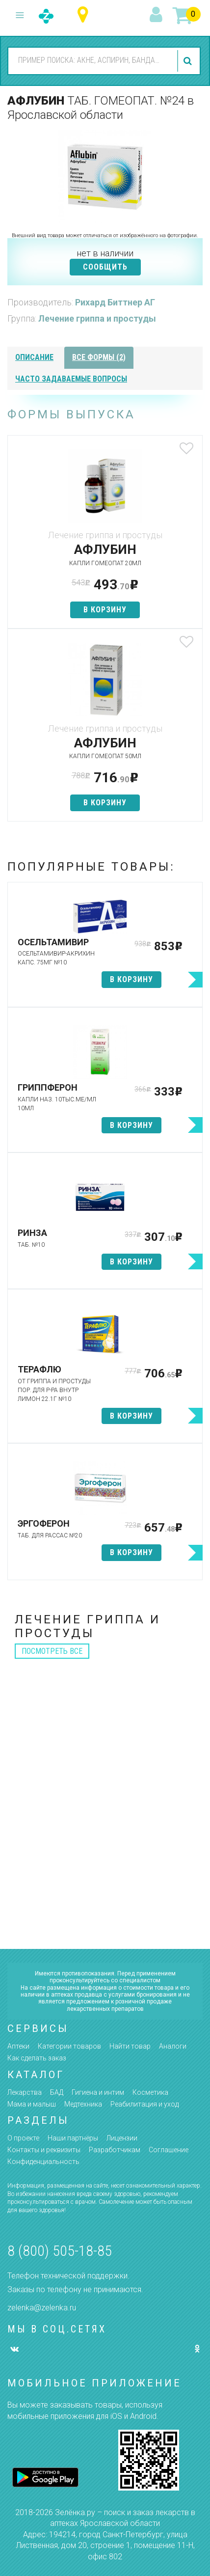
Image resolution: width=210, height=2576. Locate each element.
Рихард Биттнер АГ (115, 302)
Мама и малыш (31, 2104)
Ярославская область (85, 15)
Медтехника (83, 2104)
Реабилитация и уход (144, 2104)
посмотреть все (52, 1651)
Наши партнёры (73, 2138)
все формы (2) (99, 357)
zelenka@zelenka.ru (41, 2307)
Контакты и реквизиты (43, 2150)
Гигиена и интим (98, 2092)
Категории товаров (69, 2046)
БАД (56, 2092)
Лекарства (24, 2092)
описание (34, 357)
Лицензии (121, 2138)
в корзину (105, 609)
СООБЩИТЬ (105, 267)
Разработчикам (114, 2150)
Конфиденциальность (43, 2161)
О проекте (23, 2138)
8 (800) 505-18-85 (59, 2250)
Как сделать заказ (36, 2058)
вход (157, 15)
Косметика (150, 2092)
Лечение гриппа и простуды (97, 318)
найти (189, 61)
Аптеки (18, 2046)
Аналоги (172, 2046)
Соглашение (168, 2150)
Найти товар (130, 2046)
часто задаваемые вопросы (71, 379)
